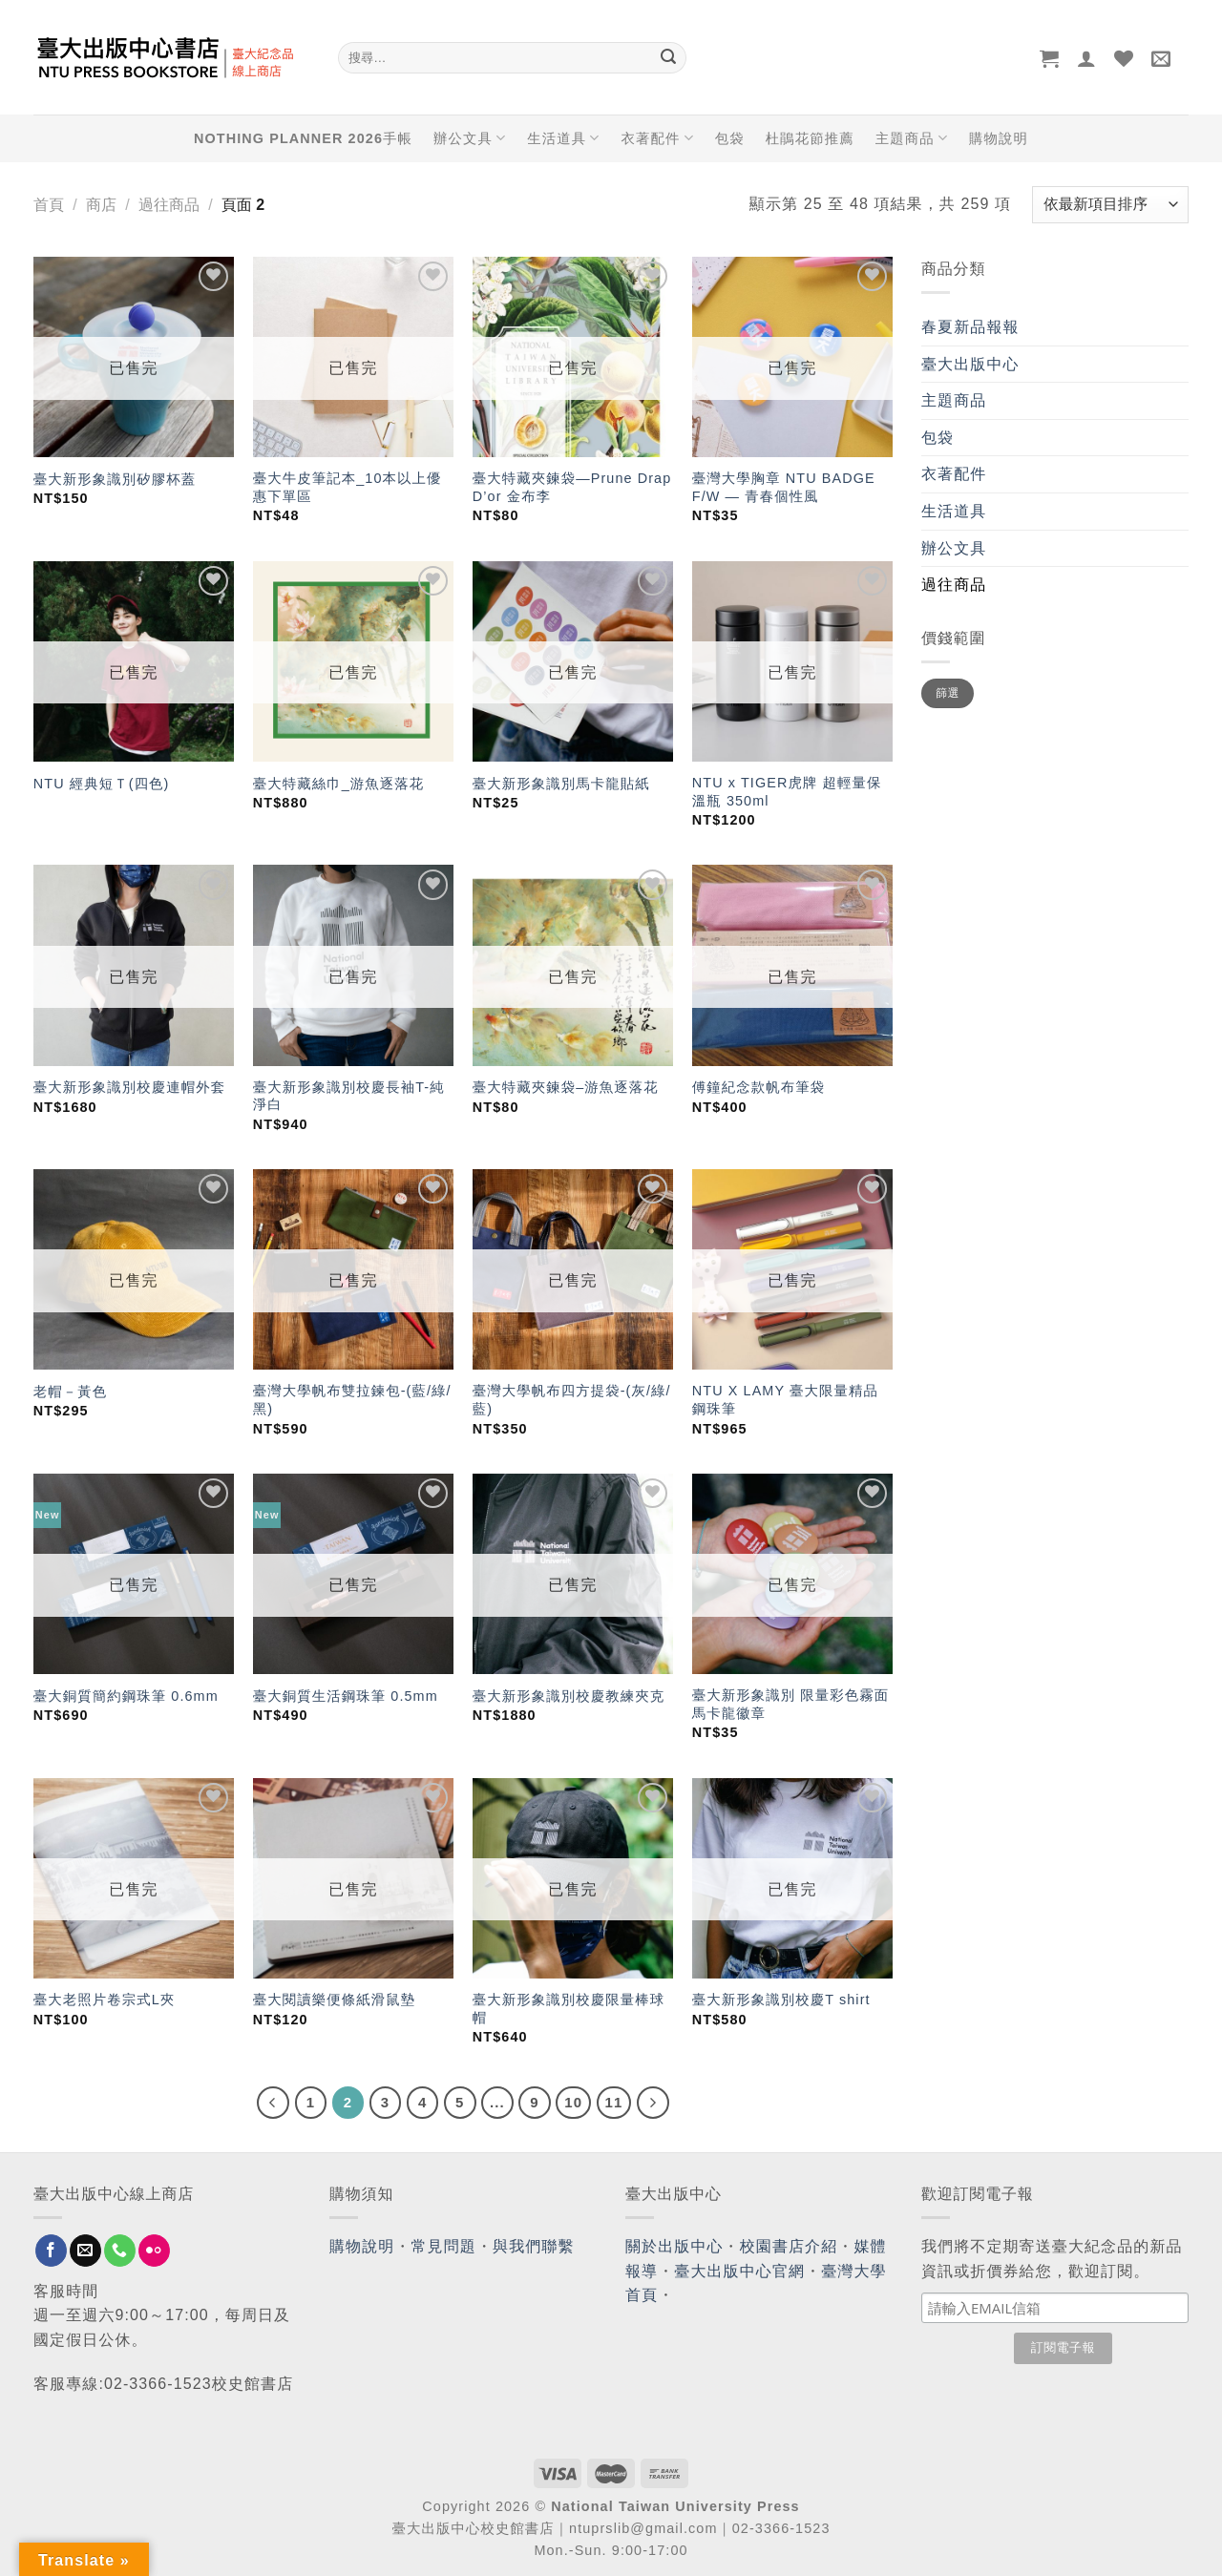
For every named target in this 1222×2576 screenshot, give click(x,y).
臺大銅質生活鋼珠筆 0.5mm (345, 1696)
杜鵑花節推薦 (810, 138)
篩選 (947, 693)
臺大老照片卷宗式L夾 (104, 1999)
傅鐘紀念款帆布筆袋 (758, 1087)
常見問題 (443, 2246)
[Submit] (668, 58)
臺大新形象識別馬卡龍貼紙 (561, 783)
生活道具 (563, 138)
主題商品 (911, 138)
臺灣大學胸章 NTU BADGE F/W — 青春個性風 (783, 487)
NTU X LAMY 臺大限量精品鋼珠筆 (785, 1399)
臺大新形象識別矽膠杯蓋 (114, 479)
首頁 (48, 205)
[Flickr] (154, 2250)
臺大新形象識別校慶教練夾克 (568, 1696)
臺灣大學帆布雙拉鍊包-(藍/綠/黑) (352, 1399)
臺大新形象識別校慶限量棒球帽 (568, 2008)
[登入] (1087, 58)
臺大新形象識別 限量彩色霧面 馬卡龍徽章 (790, 1704)
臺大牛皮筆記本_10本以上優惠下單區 (347, 487)
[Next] (653, 2102)
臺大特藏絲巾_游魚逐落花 (339, 783)
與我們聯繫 (534, 2246)
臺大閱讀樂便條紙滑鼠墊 (334, 1999)
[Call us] (120, 2250)
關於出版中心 (674, 2246)
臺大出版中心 (970, 364)
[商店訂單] (1110, 204)
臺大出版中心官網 (739, 2271)
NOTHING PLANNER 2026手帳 (303, 138)
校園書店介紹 (789, 2246)
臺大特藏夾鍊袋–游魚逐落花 (566, 1087)
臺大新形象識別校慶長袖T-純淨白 (349, 1096)
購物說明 (998, 138)
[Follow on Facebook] (51, 2250)
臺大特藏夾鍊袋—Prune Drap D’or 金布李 (572, 487)
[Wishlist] (1124, 58)
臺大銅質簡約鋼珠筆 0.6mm (126, 1696)
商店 (101, 205)
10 (573, 2102)
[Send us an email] (85, 2250)
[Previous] (273, 2102)
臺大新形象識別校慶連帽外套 (129, 1087)
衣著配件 (658, 138)
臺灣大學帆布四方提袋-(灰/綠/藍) (572, 1399)
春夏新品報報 (970, 327)
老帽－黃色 (70, 1391)
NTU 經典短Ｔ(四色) (101, 783)
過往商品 (169, 205)
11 (614, 2102)
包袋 (730, 138)
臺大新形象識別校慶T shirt (781, 1999)
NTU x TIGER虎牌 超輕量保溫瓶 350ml (787, 791)
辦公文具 (469, 138)
